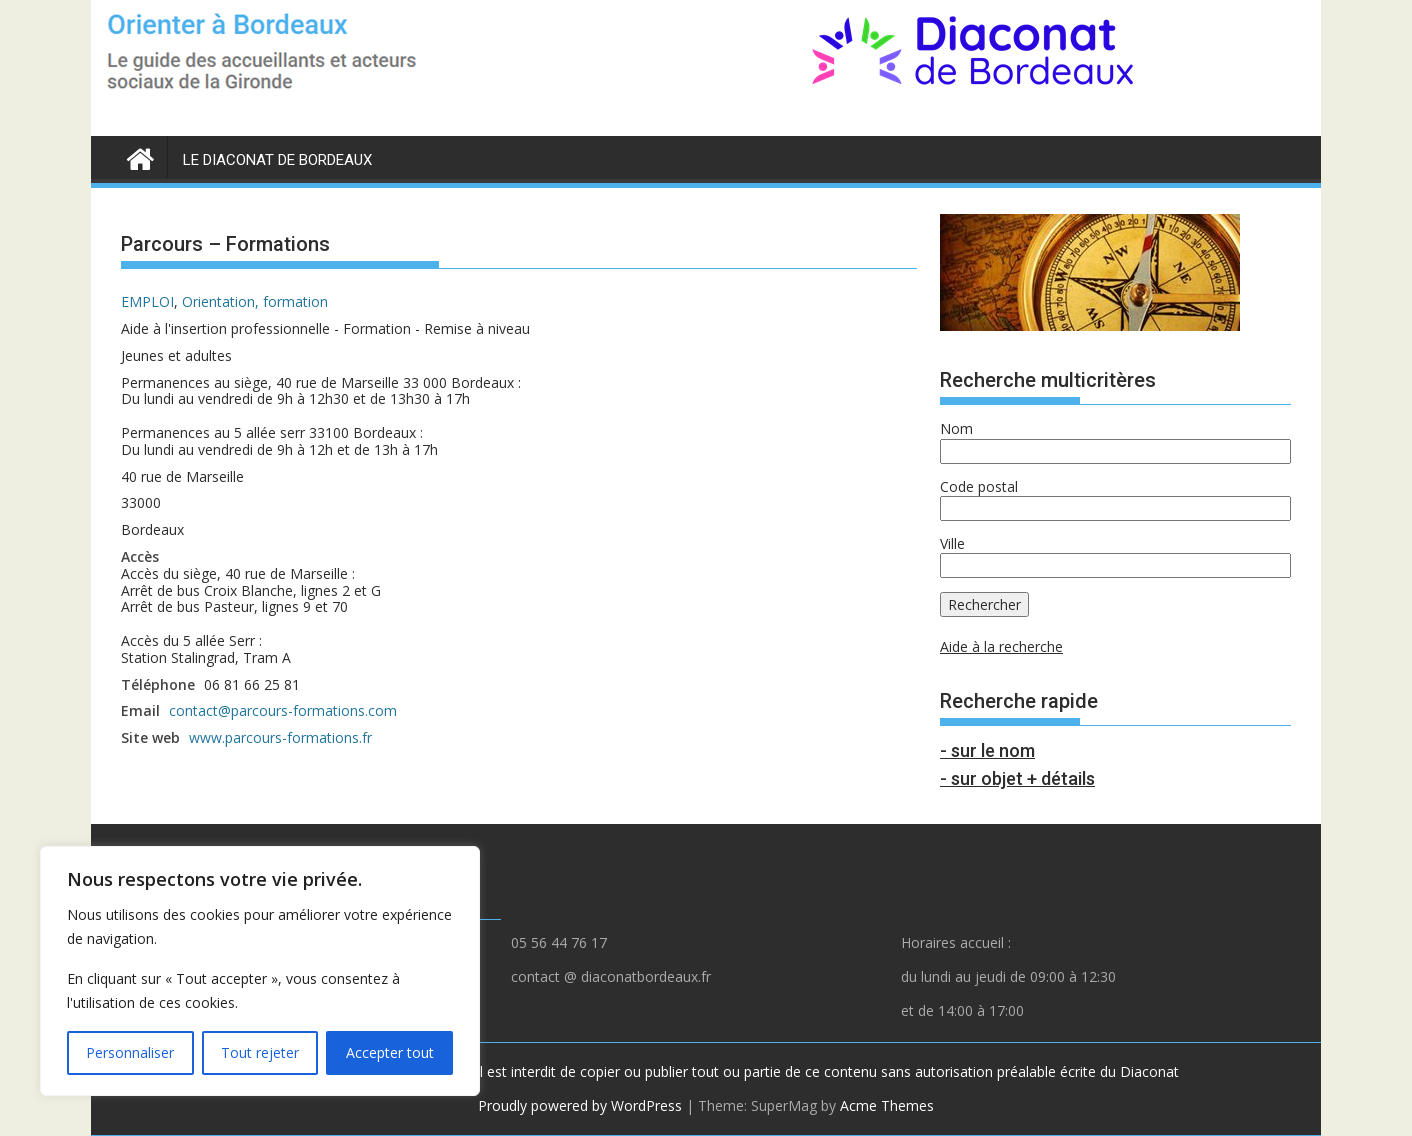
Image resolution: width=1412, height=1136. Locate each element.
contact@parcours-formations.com (283, 710)
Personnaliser (130, 1052)
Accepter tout (390, 1052)
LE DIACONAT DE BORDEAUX (277, 160)
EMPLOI (147, 301)
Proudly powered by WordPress (580, 1105)
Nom (956, 428)
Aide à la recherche (1001, 646)
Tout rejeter (260, 1052)
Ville (952, 543)
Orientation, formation (255, 301)
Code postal (979, 486)
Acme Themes (887, 1105)
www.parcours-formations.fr (280, 737)
